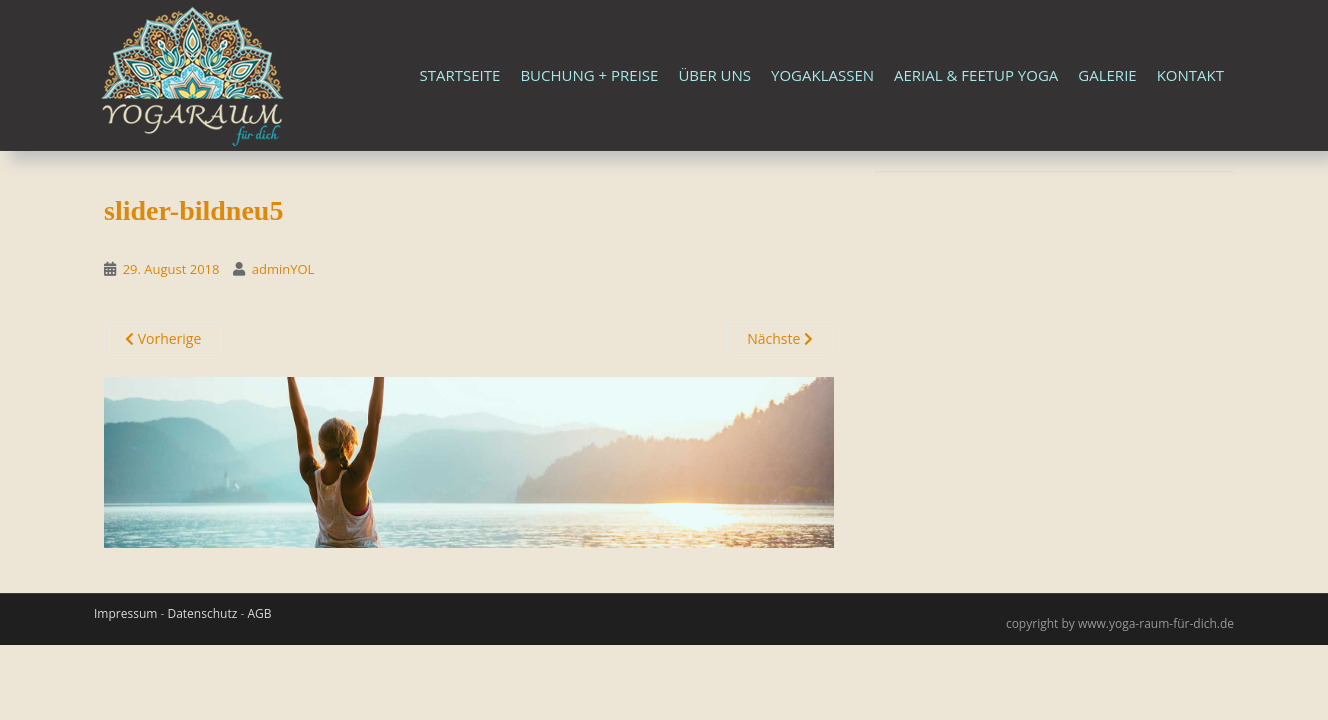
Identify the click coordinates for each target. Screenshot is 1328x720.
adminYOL (283, 269)
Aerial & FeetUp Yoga (976, 75)
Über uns (714, 75)
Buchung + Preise (589, 75)
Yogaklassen (822, 75)
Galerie (1107, 75)
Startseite (460, 75)
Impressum (125, 613)
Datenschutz (202, 613)
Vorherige (163, 338)
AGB (259, 613)
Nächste (780, 338)
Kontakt (1190, 75)
